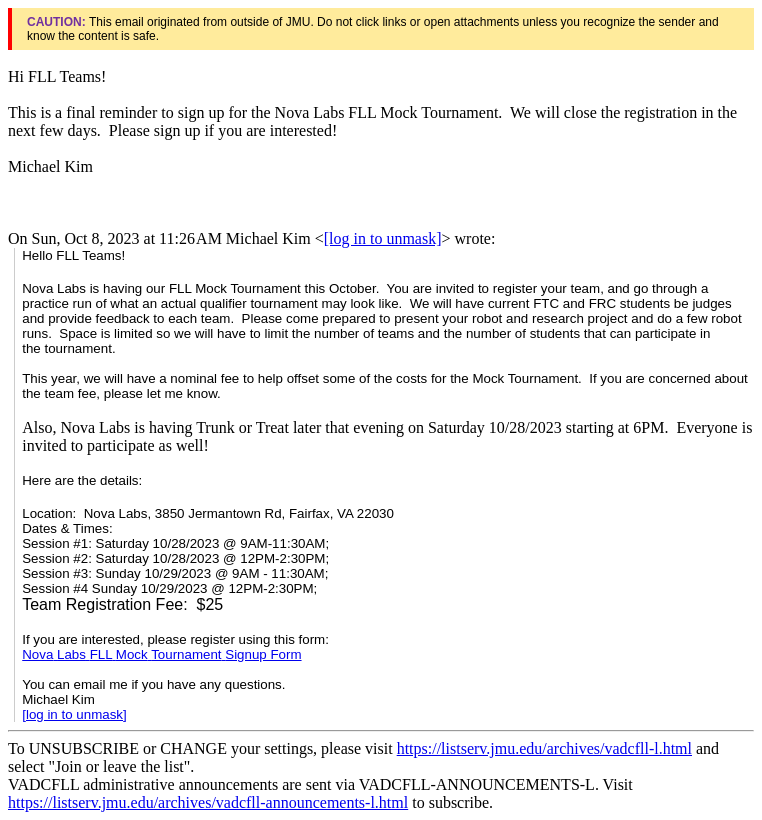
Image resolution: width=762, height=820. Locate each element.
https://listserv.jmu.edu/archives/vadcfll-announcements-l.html (208, 802)
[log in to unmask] (383, 238)
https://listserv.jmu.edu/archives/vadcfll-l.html (544, 748)
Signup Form (161, 654)
